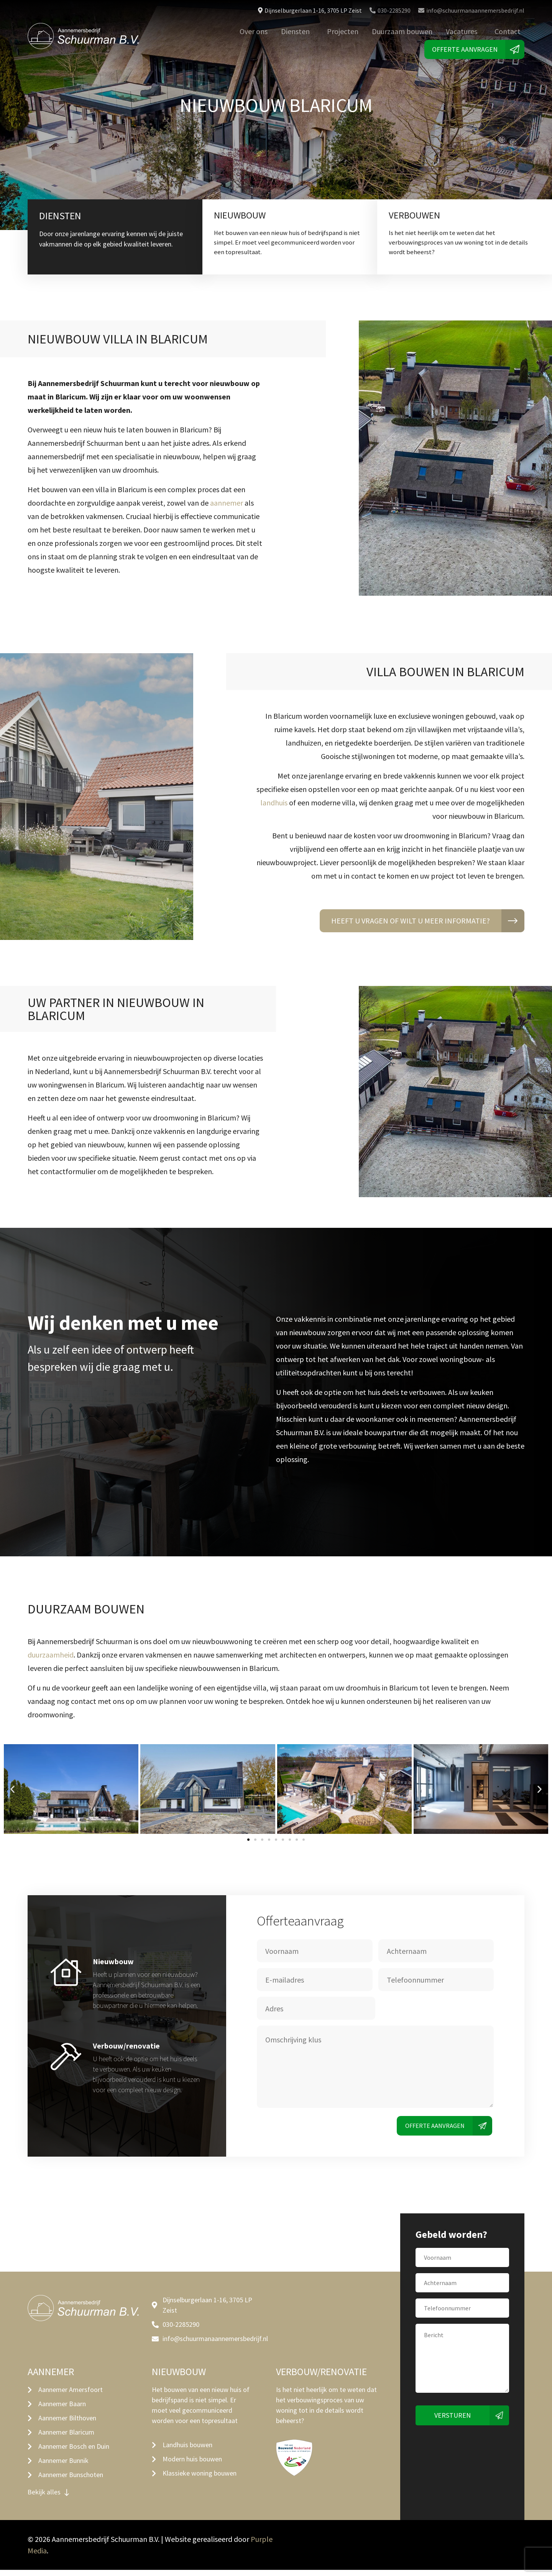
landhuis (274, 805)
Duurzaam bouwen (402, 31)
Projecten (342, 31)
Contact (508, 31)
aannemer (226, 505)
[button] (12, 1792)
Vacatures (461, 31)
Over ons (254, 31)
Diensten (295, 31)
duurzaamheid (51, 1657)
